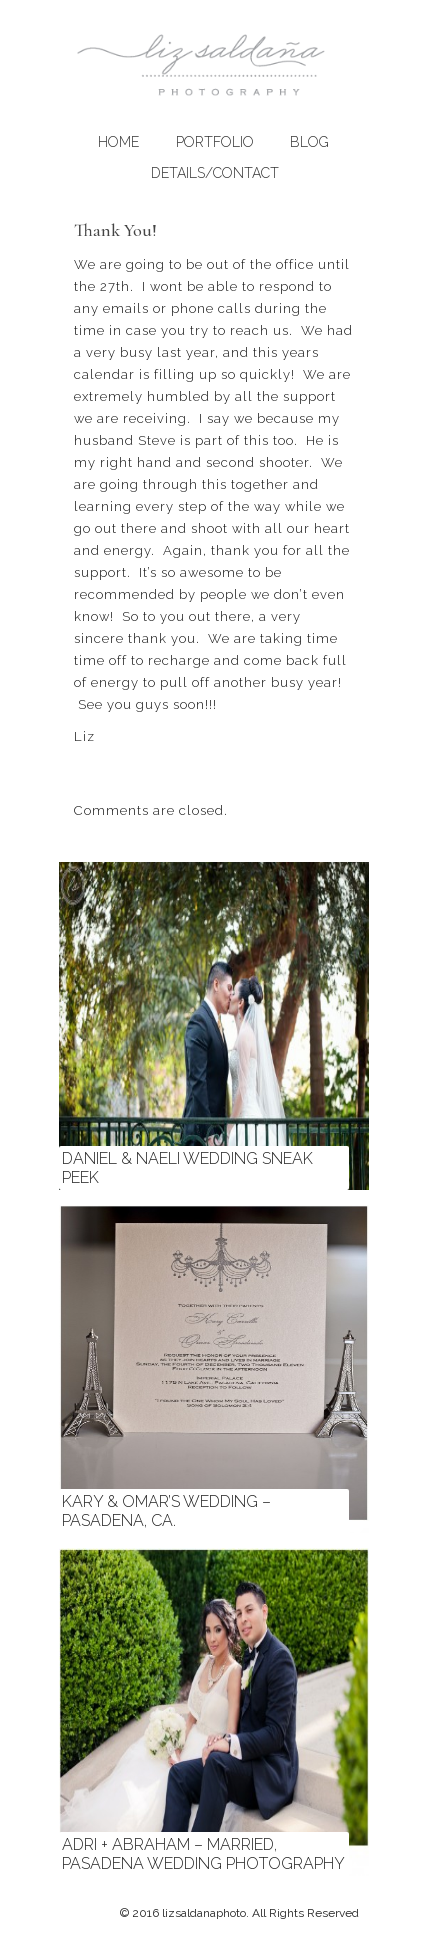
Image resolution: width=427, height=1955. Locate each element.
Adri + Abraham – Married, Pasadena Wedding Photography (203, 1854)
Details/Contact (215, 173)
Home (118, 142)
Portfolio (215, 142)
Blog (309, 142)
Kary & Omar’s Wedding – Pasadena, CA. (166, 1511)
